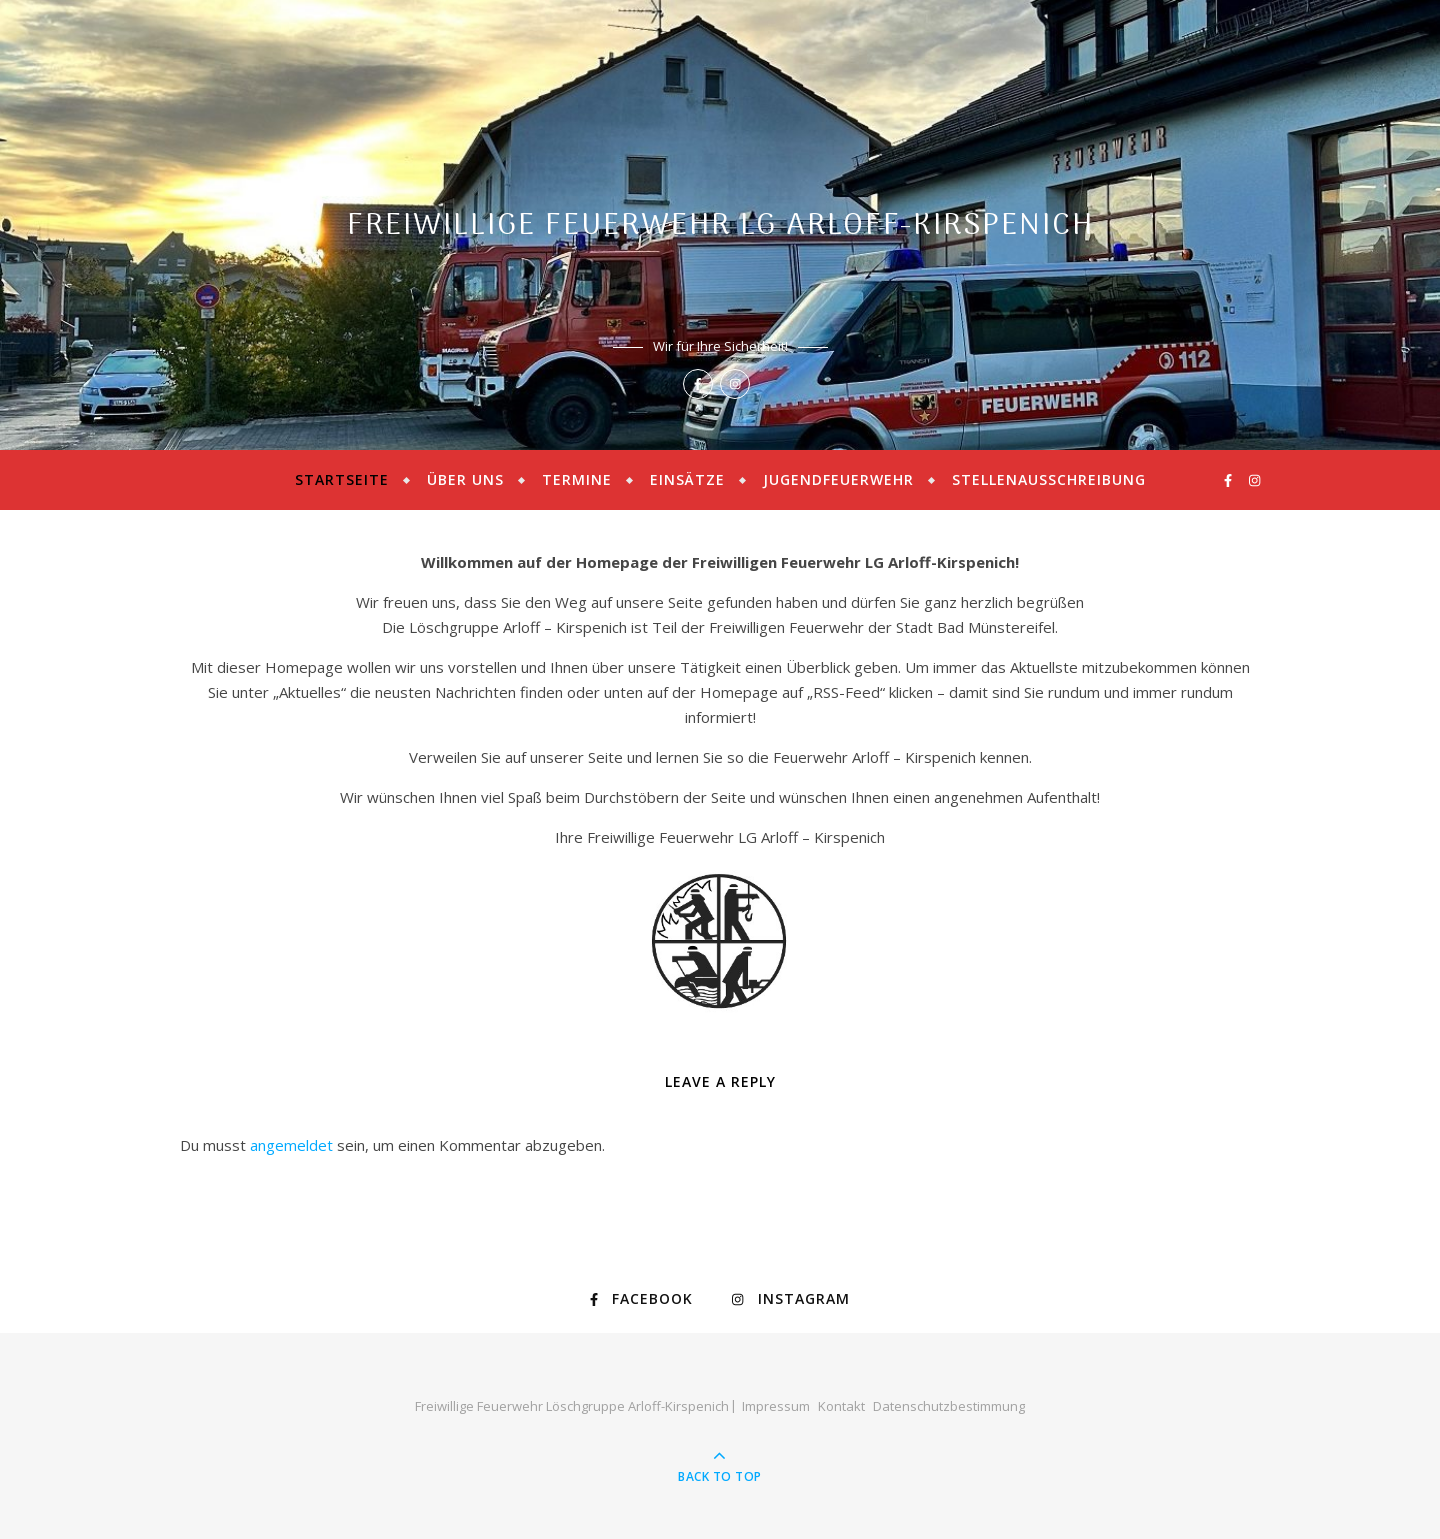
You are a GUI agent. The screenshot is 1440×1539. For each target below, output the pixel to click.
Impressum (776, 1406)
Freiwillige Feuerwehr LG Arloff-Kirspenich (720, 226)
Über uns (465, 479)
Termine (577, 479)
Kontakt (841, 1406)
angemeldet (291, 1145)
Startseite (342, 479)
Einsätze (687, 479)
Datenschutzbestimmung (949, 1406)
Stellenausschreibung (1049, 479)
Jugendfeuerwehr (838, 479)
